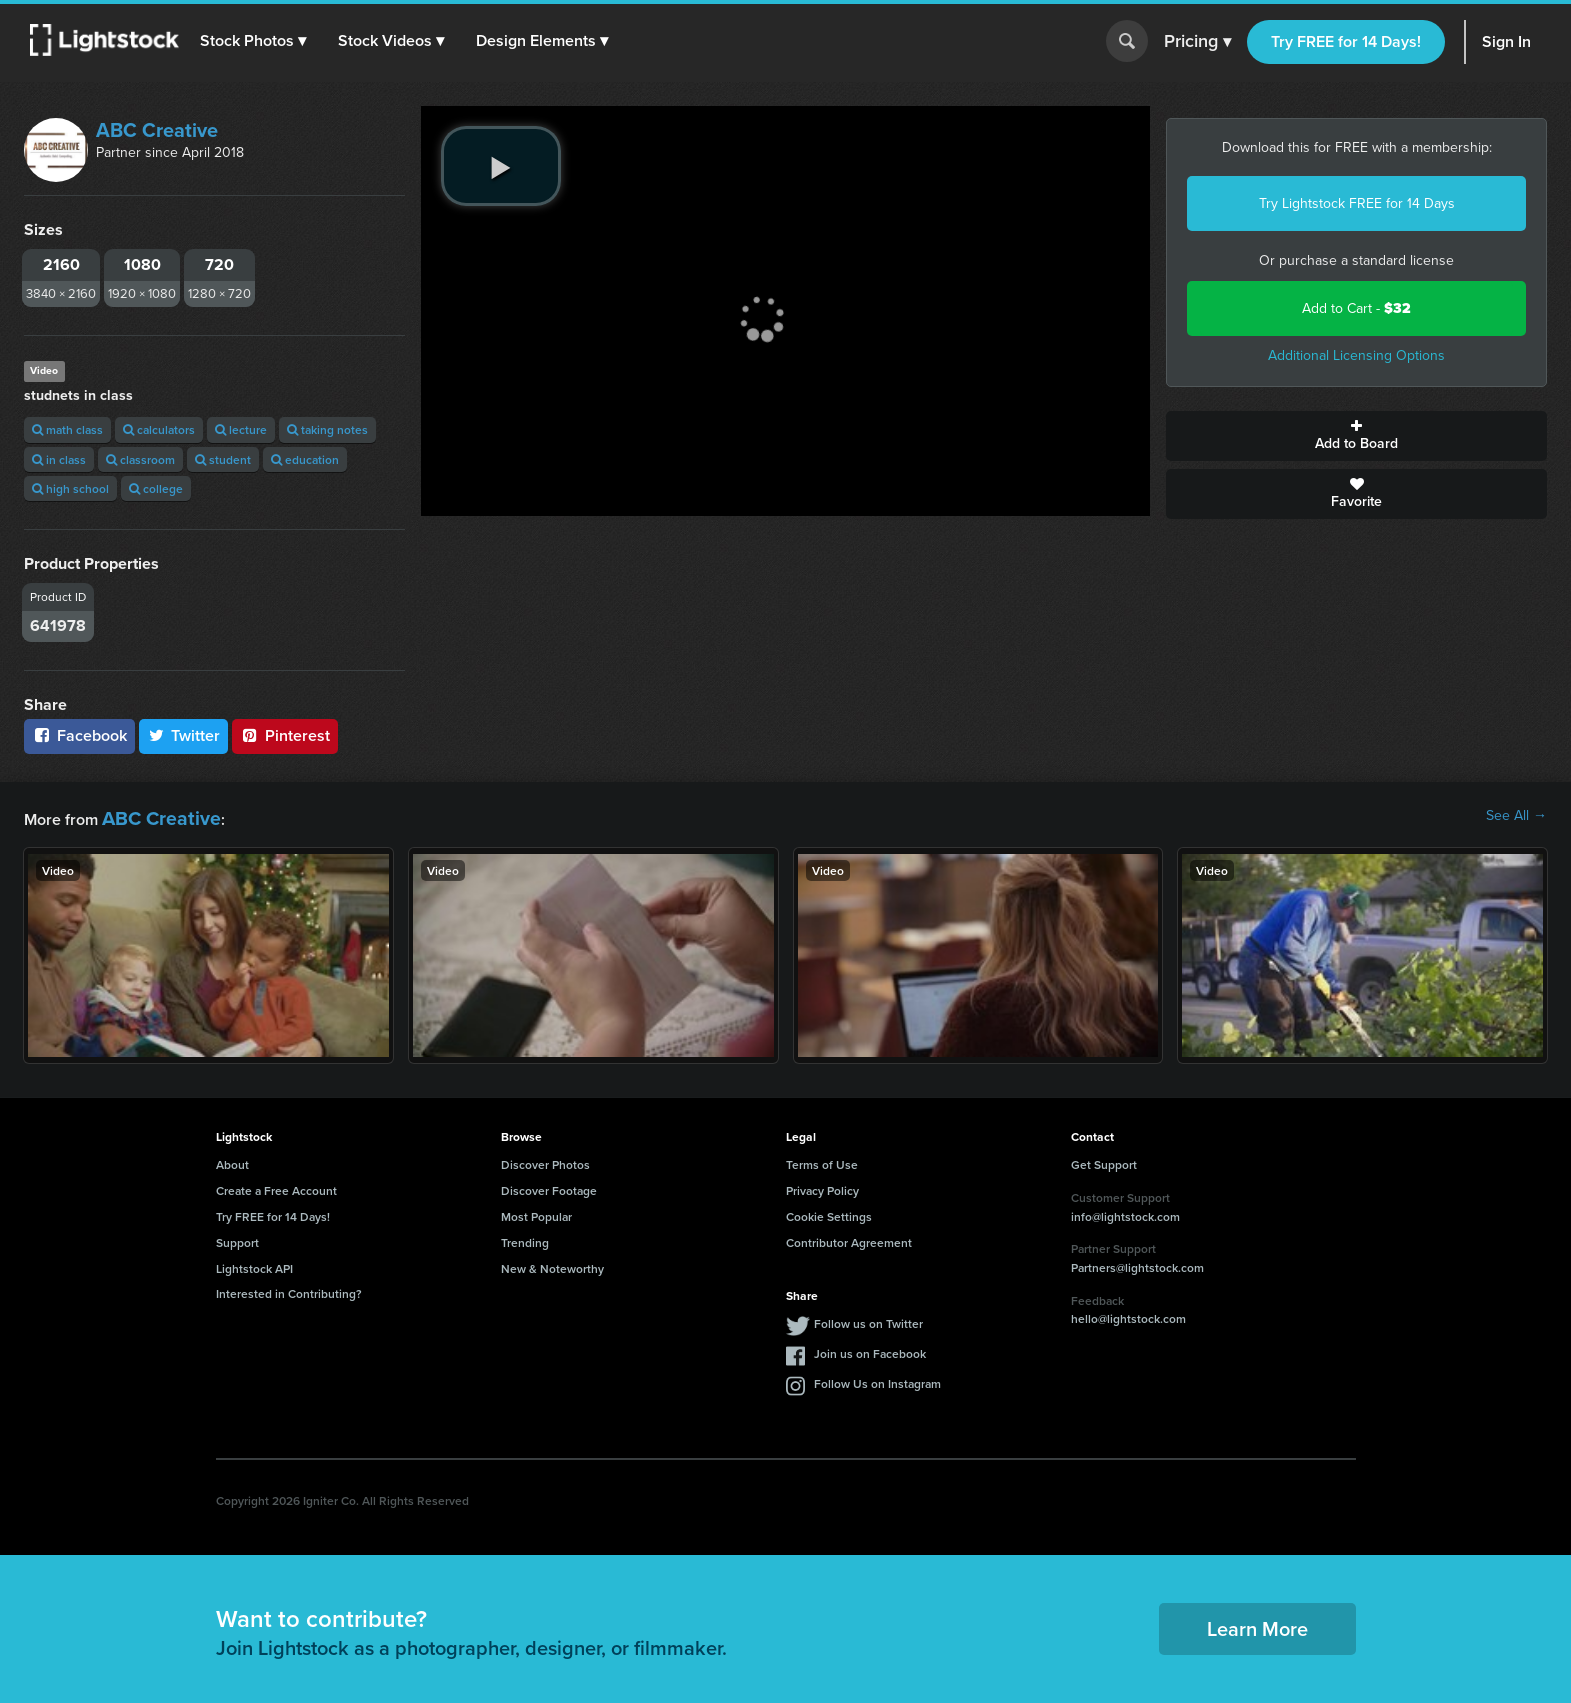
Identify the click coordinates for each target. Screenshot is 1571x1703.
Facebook (79, 735)
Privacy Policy (822, 1186)
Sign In (1506, 41)
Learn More (1257, 1624)
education (305, 459)
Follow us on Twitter (868, 1319)
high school (70, 488)
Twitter (184, 735)
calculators (159, 429)
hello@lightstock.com (1128, 1314)
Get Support (1104, 1160)
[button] (259, 41)
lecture (241, 429)
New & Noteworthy (552, 1263)
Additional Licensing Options (1356, 355)
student (223, 459)
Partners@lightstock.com (1137, 1262)
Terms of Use (822, 1160)
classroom (140, 459)
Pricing (1197, 42)
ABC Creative (157, 130)
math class (67, 429)
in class (59, 459)
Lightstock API (254, 1263)
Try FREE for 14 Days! (1346, 41)
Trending (525, 1237)
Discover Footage (549, 1186)
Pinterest (285, 735)
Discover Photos (545, 1160)
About (232, 1160)
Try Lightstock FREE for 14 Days (1357, 203)
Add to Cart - (1356, 308)
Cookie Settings (829, 1211)
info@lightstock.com (1125, 1211)
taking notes (327, 429)
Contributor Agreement (849, 1237)
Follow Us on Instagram (877, 1379)
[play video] (501, 166)
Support (237, 1237)
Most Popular (536, 1211)
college (156, 488)
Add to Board (1356, 436)
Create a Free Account (276, 1186)
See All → (1516, 816)
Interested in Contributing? (289, 1289)
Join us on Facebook (870, 1349)
